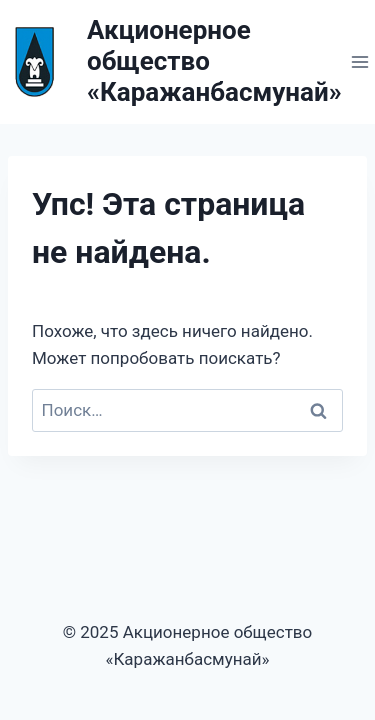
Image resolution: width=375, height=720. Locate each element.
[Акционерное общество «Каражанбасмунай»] (171, 62)
